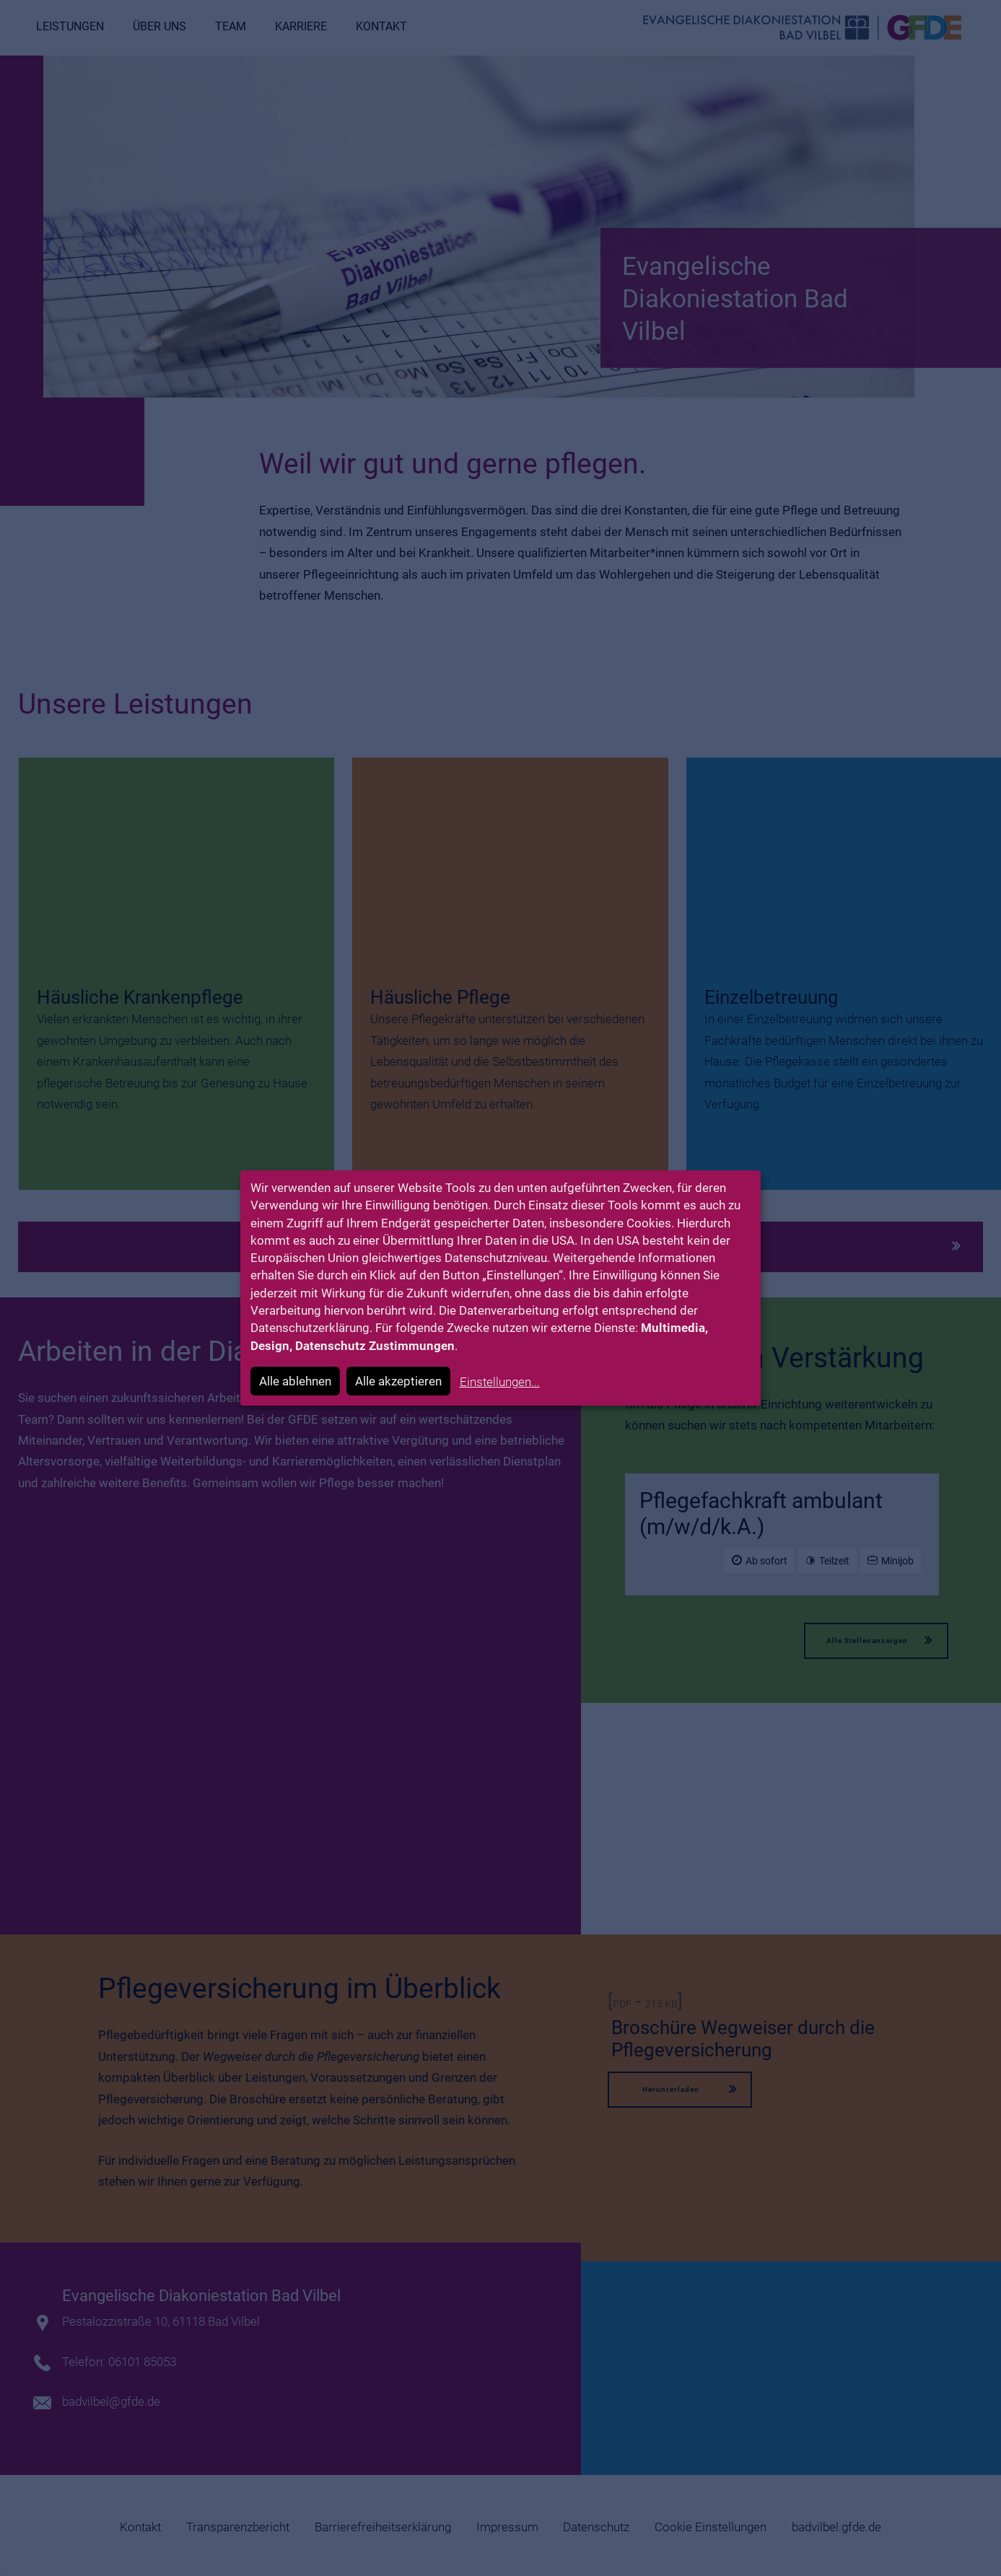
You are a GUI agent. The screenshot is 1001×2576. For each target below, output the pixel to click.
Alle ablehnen (295, 1381)
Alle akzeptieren (398, 1381)
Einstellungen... (500, 1382)
